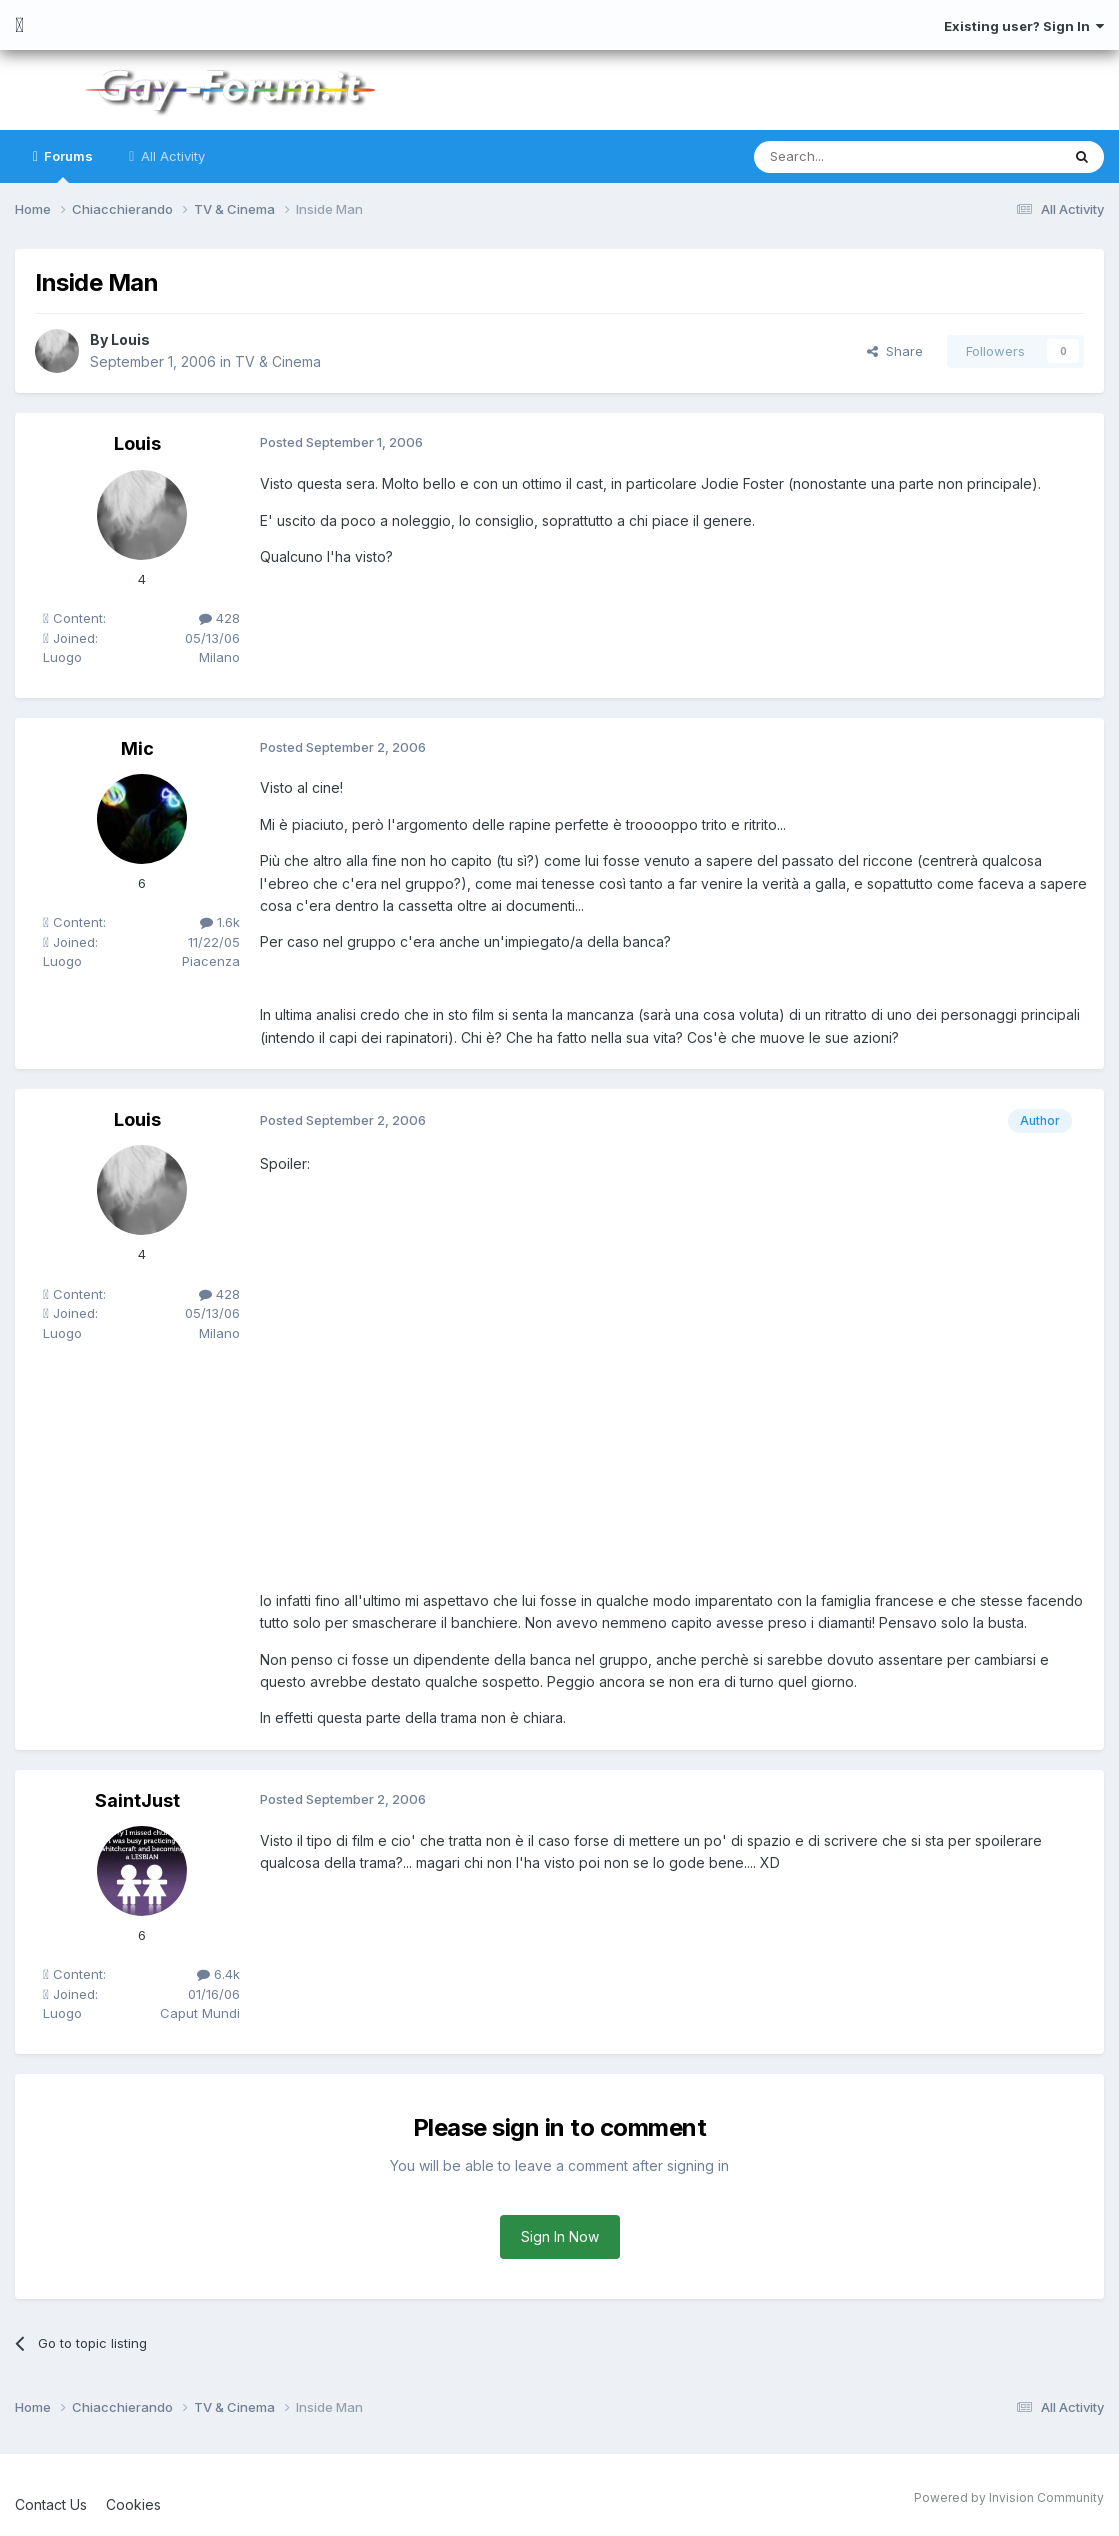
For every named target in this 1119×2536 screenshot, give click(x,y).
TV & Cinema (278, 361)
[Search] (856, 157)
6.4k (218, 1974)
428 (219, 618)
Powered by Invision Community (1009, 2497)
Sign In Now (560, 2236)
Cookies (133, 2504)
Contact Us (51, 2504)
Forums (67, 165)
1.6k (220, 922)
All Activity (171, 156)
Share (895, 351)
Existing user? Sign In (1024, 26)
